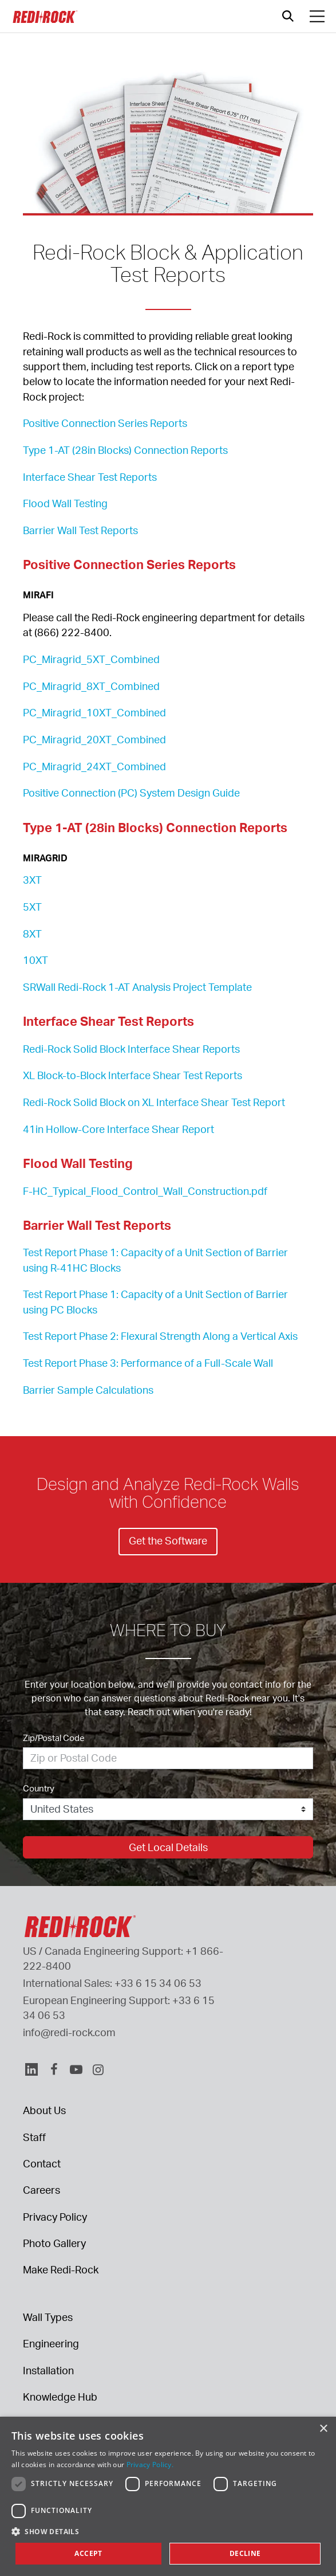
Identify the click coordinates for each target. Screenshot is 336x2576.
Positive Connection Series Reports (105, 423)
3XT (32, 879)
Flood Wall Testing (65, 503)
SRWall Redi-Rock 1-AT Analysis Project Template (137, 987)
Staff (34, 2137)
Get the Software (168, 1540)
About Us (44, 2110)
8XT (32, 933)
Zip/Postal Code (54, 1737)
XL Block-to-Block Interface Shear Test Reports (132, 1075)
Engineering (51, 2343)
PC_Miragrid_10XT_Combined (94, 712)
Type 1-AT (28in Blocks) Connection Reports (125, 450)
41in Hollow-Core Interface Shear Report (118, 1129)
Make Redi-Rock (60, 2269)
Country (38, 1788)
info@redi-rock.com (69, 2032)
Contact (42, 2163)
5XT (32, 906)
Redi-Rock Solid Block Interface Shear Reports (131, 1048)
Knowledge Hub (60, 2396)
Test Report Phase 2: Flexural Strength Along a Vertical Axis (160, 1336)
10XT (35, 960)
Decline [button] (245, 2553)
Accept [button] (88, 2553)
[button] (168, 2531)
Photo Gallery (54, 2243)
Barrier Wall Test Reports (80, 530)
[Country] (168, 1809)
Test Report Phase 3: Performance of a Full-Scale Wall (148, 1362)
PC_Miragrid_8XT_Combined (91, 686)
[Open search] (288, 16)
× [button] (323, 2429)
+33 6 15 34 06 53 (157, 1983)
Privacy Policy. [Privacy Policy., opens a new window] (150, 2464)
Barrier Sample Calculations (88, 1389)
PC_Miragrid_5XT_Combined (91, 659)
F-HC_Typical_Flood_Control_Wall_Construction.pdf (145, 1191)
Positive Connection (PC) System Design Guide (131, 792)
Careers (41, 2189)
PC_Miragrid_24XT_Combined (94, 766)
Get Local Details (168, 1847)
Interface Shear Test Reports (90, 476)
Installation (48, 2370)
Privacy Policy (55, 2216)
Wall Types (48, 2317)
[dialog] (168, 2496)
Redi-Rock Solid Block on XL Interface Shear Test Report (154, 1102)
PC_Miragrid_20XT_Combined (94, 739)
